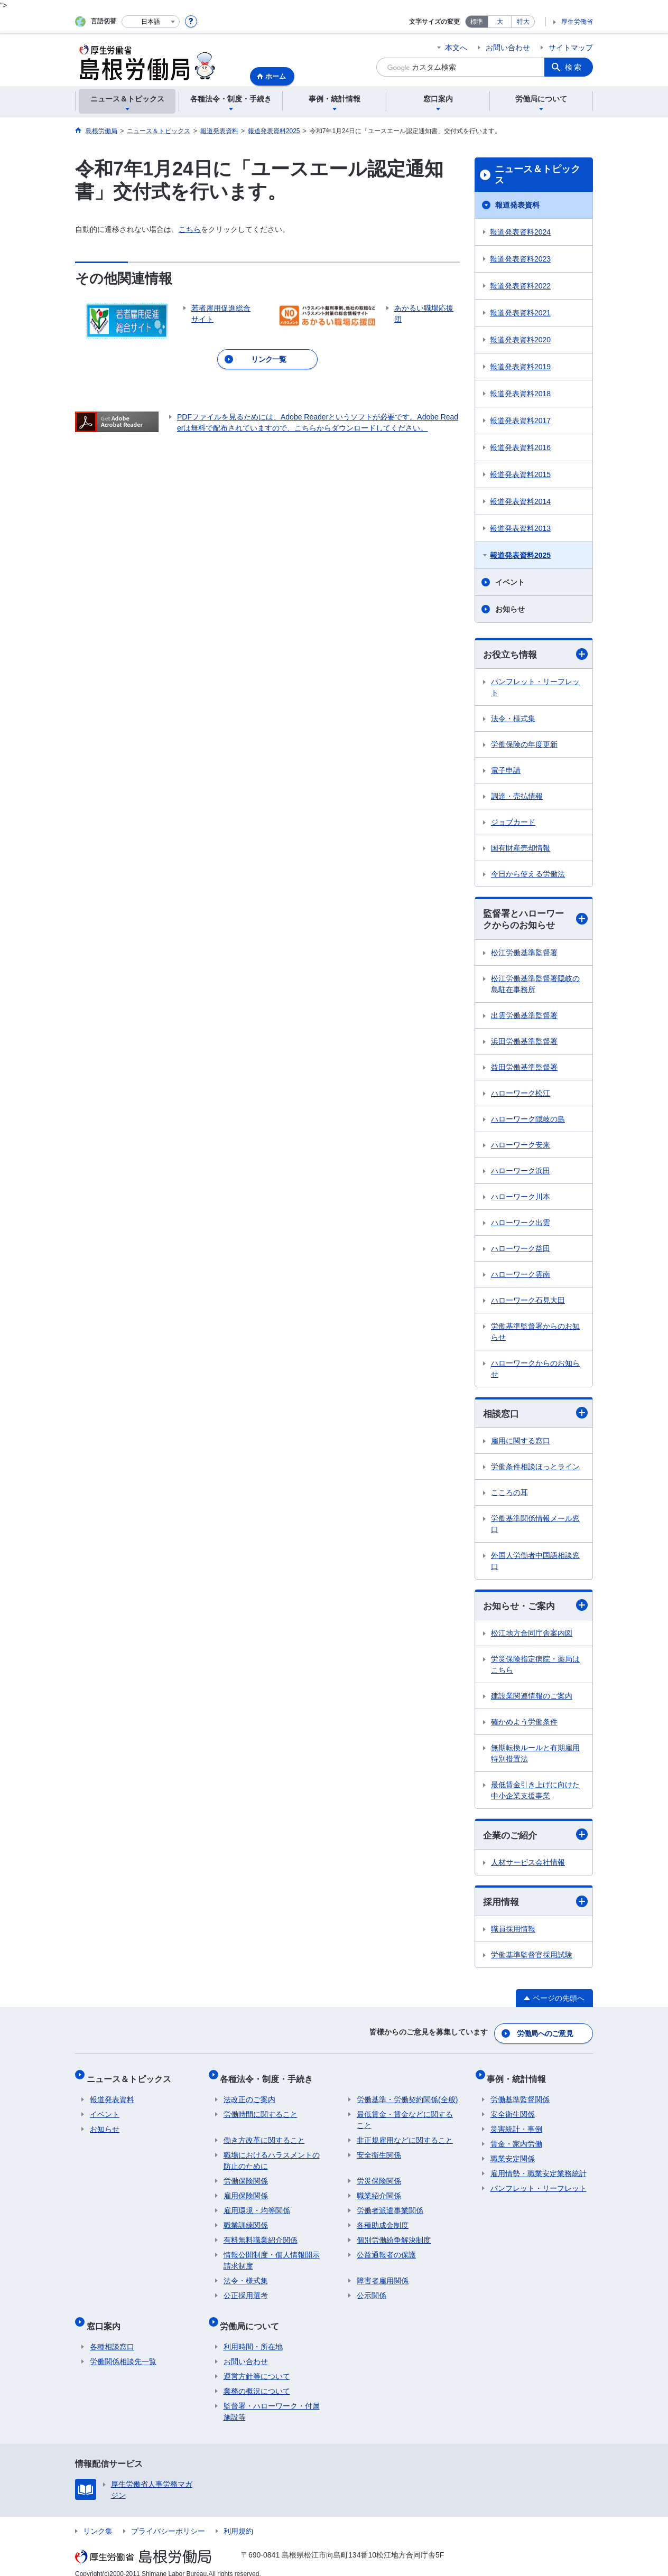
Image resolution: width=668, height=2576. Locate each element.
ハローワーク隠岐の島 (528, 1120)
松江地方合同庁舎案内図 (531, 1636)
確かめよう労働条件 (524, 1725)
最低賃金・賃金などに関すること (405, 2115)
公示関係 (371, 2290)
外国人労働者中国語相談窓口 (535, 1563)
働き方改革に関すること (264, 2135)
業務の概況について (257, 2379)
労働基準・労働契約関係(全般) (407, 2094)
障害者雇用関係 (383, 2276)
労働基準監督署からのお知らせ (535, 1333)
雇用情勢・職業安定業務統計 (538, 2168)
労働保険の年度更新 (524, 745)
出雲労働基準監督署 (524, 1017)
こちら (190, 229)
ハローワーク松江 (520, 1094)
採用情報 (535, 1906)
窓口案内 (107, 2317)
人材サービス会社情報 (528, 1866)
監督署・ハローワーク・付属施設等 (272, 2400)
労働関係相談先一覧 (123, 2350)
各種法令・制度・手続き (270, 2077)
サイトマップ (571, 47)
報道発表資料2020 (520, 339)
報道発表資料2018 (520, 393)
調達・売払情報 (517, 796)
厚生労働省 (577, 21)
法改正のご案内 (249, 2094)
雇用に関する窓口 (520, 1443)
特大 (523, 21)
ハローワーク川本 (520, 1198)
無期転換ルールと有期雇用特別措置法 (535, 1756)
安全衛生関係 (379, 2150)
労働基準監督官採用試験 (531, 1959)
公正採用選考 (246, 2290)
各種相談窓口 (112, 2335)
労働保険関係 (246, 2176)
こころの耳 (509, 1495)
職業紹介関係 (379, 2191)
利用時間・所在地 (253, 2335)
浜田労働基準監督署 (524, 1043)
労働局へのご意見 (545, 2035)
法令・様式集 (513, 719)
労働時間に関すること (261, 2109)
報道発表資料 (517, 205)
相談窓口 (535, 1415)
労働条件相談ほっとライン (535, 1469)
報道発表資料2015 (520, 474)
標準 (476, 21)
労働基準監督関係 (520, 2094)
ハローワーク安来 (520, 1146)
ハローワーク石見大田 (528, 1302)
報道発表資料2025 (520, 555)
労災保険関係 (379, 2176)
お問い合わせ (508, 47)
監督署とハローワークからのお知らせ (535, 920)
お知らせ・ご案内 (535, 1608)
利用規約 (238, 2519)
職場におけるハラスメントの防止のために (272, 2156)
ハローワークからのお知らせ (535, 1370)
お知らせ (510, 609)
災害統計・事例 (516, 2124)
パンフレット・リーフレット (535, 687)
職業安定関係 (512, 2154)
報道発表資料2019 (520, 366)
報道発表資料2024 (520, 232)
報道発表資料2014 (520, 501)
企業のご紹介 (535, 1838)
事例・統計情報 (520, 2077)
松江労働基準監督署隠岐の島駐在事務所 (535, 985)
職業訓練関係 (246, 2220)
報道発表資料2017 (520, 420)
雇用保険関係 (246, 2191)
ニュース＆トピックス (537, 175)
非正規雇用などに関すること (405, 2135)
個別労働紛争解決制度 (394, 2235)
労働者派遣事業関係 (390, 2205)
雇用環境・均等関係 (257, 2205)
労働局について (253, 2317)
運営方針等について (257, 2364)
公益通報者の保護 (386, 2250)
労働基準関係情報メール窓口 (535, 1526)
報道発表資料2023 (520, 259)
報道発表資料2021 (520, 313)
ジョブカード (513, 822)
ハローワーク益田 (520, 1250)
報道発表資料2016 (520, 447)
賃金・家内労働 (516, 2139)
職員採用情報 (513, 1933)
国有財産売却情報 (520, 848)
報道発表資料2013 (520, 528)
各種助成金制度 (383, 2220)
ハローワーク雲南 (520, 1276)
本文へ (456, 47)
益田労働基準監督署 (524, 1069)
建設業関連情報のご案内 (531, 1699)
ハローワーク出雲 (520, 1224)
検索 (574, 67)
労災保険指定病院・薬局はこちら (535, 1667)
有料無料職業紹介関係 (261, 2235)
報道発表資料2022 (520, 286)
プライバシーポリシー (168, 2519)
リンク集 (98, 2519)
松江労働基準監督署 (524, 954)
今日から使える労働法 (528, 874)
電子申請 (506, 771)
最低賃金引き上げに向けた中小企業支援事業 (535, 1793)
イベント (510, 582)
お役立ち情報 (535, 654)
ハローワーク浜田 (520, 1172)
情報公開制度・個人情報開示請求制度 (272, 2255)
